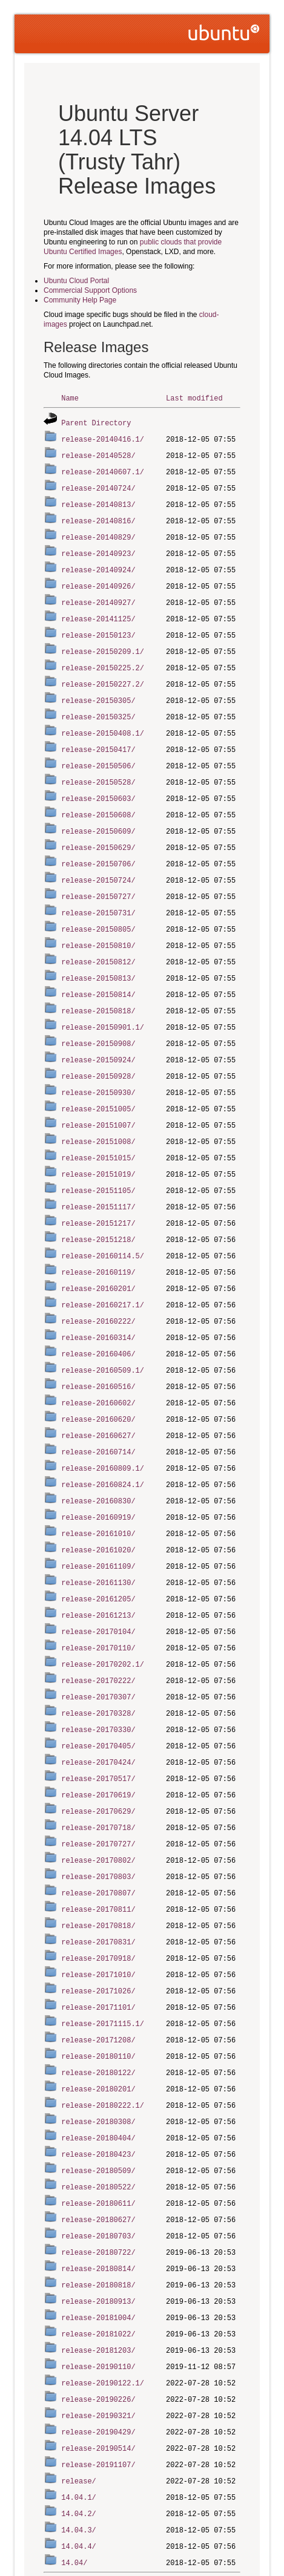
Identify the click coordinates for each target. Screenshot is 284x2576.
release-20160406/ (98, 1318)
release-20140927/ (98, 595)
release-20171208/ (98, 1979)
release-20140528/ (98, 453)
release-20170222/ (98, 1633)
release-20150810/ (98, 925)
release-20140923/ (98, 548)
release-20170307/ (98, 1649)
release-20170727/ (98, 1790)
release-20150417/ (98, 736)
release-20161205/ (98, 1554)
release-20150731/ (98, 894)
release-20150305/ (98, 689)
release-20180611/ (98, 2136)
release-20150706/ (98, 847)
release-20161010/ (98, 1491)
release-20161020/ (98, 1507)
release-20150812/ (98, 941)
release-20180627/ (98, 2152)
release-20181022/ (98, 2262)
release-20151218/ (98, 1208)
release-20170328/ (98, 1664)
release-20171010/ (98, 1916)
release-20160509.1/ (102, 1334)
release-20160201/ (98, 1255)
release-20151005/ (98, 1082)
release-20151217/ (98, 1193)
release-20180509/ (98, 2105)
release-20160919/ (98, 1476)
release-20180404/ (98, 2073)
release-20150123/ (98, 626)
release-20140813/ (98, 500)
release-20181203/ (98, 2278)
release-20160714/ (98, 1413)
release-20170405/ (98, 1696)
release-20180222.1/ (102, 2042)
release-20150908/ (98, 1020)
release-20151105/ (98, 1161)
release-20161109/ (98, 1523)
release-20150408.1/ (102, 721)
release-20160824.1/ (102, 1444)
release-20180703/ (98, 2168)
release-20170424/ (98, 1712)
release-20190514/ (98, 2372)
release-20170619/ (98, 1743)
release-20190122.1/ (102, 2309)
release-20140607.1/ (102, 469)
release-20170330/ (98, 1680)
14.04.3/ (78, 2451)
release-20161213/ (98, 1570)
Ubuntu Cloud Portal (76, 280)
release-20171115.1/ (102, 1963)
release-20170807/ (98, 1837)
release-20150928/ (98, 1051)
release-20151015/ (98, 1130)
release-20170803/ (98, 1822)
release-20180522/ (98, 2121)
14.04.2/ (78, 2435)
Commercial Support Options (90, 290)
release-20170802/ (98, 1806)
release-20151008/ (98, 1114)
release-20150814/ (98, 972)
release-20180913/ (98, 2231)
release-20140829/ (98, 532)
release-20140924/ (98, 563)
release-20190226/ (98, 2325)
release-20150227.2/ (102, 674)
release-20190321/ (98, 2341)
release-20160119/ (98, 1240)
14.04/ (74, 2482)
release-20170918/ (98, 1900)
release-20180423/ (98, 2089)
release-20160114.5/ (102, 1224)
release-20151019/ (98, 1145)
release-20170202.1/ (102, 1617)
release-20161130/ (98, 1539)
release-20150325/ (98, 705)
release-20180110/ (98, 1995)
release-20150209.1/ (102, 642)
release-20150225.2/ (102, 658)
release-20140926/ (98, 579)
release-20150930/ (98, 1067)
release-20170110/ (98, 1602)
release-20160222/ (98, 1287)
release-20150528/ (98, 768)
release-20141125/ (98, 611)
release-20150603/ (98, 784)
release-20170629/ (98, 1759)
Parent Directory (96, 422)
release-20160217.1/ (102, 1271)
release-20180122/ (98, 2011)
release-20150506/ (98, 752)
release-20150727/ (98, 878)
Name (70, 398)
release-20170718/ (98, 1775)
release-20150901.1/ (102, 1004)
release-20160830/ (98, 1460)
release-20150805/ (98, 909)
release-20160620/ (98, 1381)
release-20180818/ (98, 2215)
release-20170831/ (98, 1885)
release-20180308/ (98, 2058)
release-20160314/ (98, 1303)
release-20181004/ (98, 2246)
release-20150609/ (98, 815)
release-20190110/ (98, 2294)
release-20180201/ (98, 2026)
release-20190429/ (98, 2357)
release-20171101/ (98, 1948)
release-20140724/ (98, 485)
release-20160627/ (98, 1397)
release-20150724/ (98, 862)
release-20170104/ (98, 1586)
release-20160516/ (98, 1350)
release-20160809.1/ (102, 1429)
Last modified (194, 398)
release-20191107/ (98, 2388)
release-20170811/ (98, 1853)
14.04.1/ (78, 2419)
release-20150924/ (98, 1035)
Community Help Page (80, 300)
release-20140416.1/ (102, 438)
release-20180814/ (98, 2199)
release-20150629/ (98, 831)
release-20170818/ (98, 1869)
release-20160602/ (98, 1366)
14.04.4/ (78, 2467)
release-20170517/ (98, 1727)
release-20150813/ (98, 957)
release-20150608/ (98, 799)
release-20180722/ (98, 2184)
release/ (78, 2404)
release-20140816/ (98, 516)
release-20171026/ (98, 1932)
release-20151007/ (98, 1098)
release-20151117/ (98, 1177)
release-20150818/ (98, 988)
